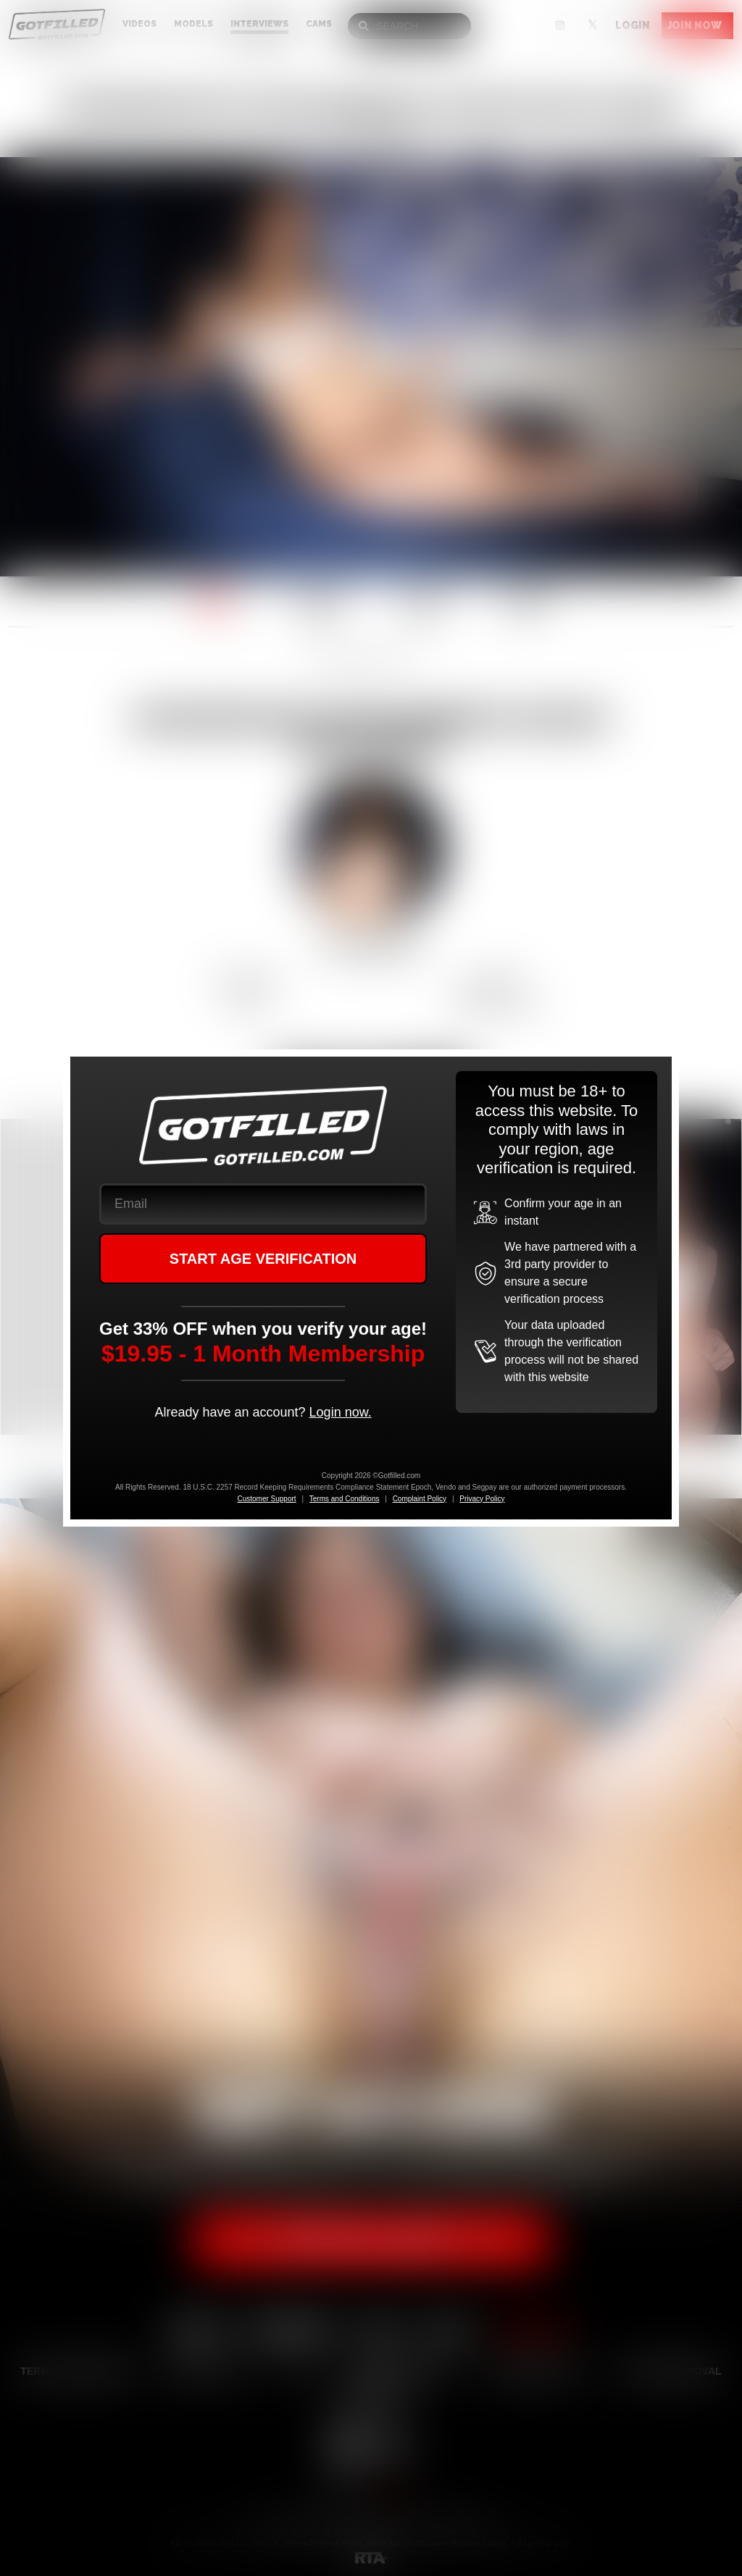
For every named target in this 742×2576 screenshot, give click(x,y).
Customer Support (266, 1499)
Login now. (340, 1412)
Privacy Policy (481, 1499)
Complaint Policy (419, 1499)
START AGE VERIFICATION (263, 1259)
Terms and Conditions (344, 1499)
